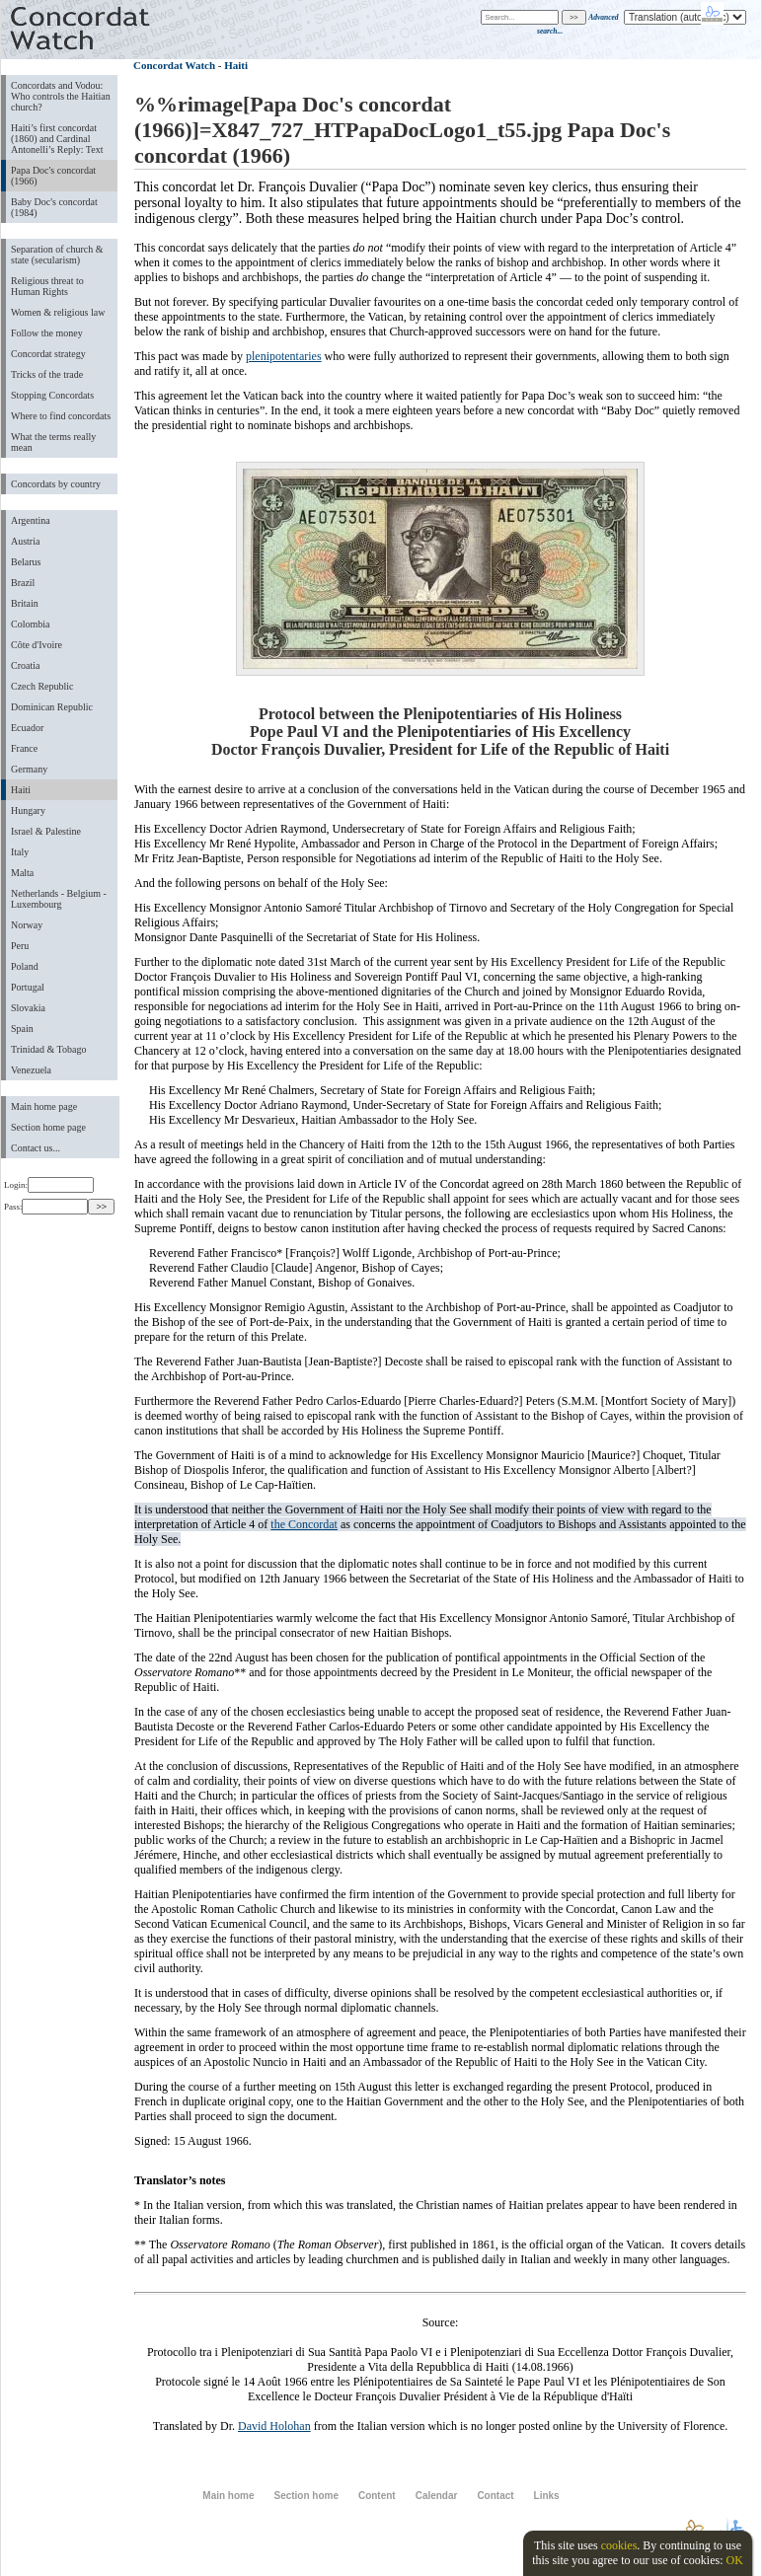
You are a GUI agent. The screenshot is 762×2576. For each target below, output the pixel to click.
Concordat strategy (48, 353)
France (24, 748)
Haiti (21, 789)
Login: (49, 1185)
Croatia (25, 665)
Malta (22, 872)
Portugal (27, 987)
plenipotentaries (284, 356)
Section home (305, 2495)
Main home (228, 2495)
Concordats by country (56, 483)
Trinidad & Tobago (48, 1049)
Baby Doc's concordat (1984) (54, 207)
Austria (25, 541)
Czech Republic (42, 686)
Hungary (28, 810)
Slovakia (28, 1007)
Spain (22, 1028)
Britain (24, 603)
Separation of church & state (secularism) (57, 254)
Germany (29, 769)
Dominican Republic (52, 706)
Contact (495, 2495)
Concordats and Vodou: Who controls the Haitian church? (61, 96)
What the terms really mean (53, 442)
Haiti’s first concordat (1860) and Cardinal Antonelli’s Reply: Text (57, 138)
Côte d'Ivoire (36, 644)
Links (547, 2495)
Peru (20, 945)
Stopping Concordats (52, 395)
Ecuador (27, 727)
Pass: (46, 1207)
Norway (26, 925)
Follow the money (47, 333)
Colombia (30, 624)
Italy (20, 851)
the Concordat (304, 1524)
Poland (24, 966)
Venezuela (31, 1070)
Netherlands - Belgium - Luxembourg (59, 899)
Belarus (26, 561)
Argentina (30, 520)
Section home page (48, 1127)
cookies (619, 2545)
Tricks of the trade (47, 374)
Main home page (44, 1106)
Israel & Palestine (46, 831)
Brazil (23, 582)
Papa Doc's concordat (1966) (53, 175)
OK (733, 2560)
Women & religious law (58, 312)
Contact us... (35, 1147)
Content (377, 2495)
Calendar (437, 2495)
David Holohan (274, 2426)
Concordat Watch (174, 65)
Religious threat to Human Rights (47, 286)
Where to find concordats (61, 415)
